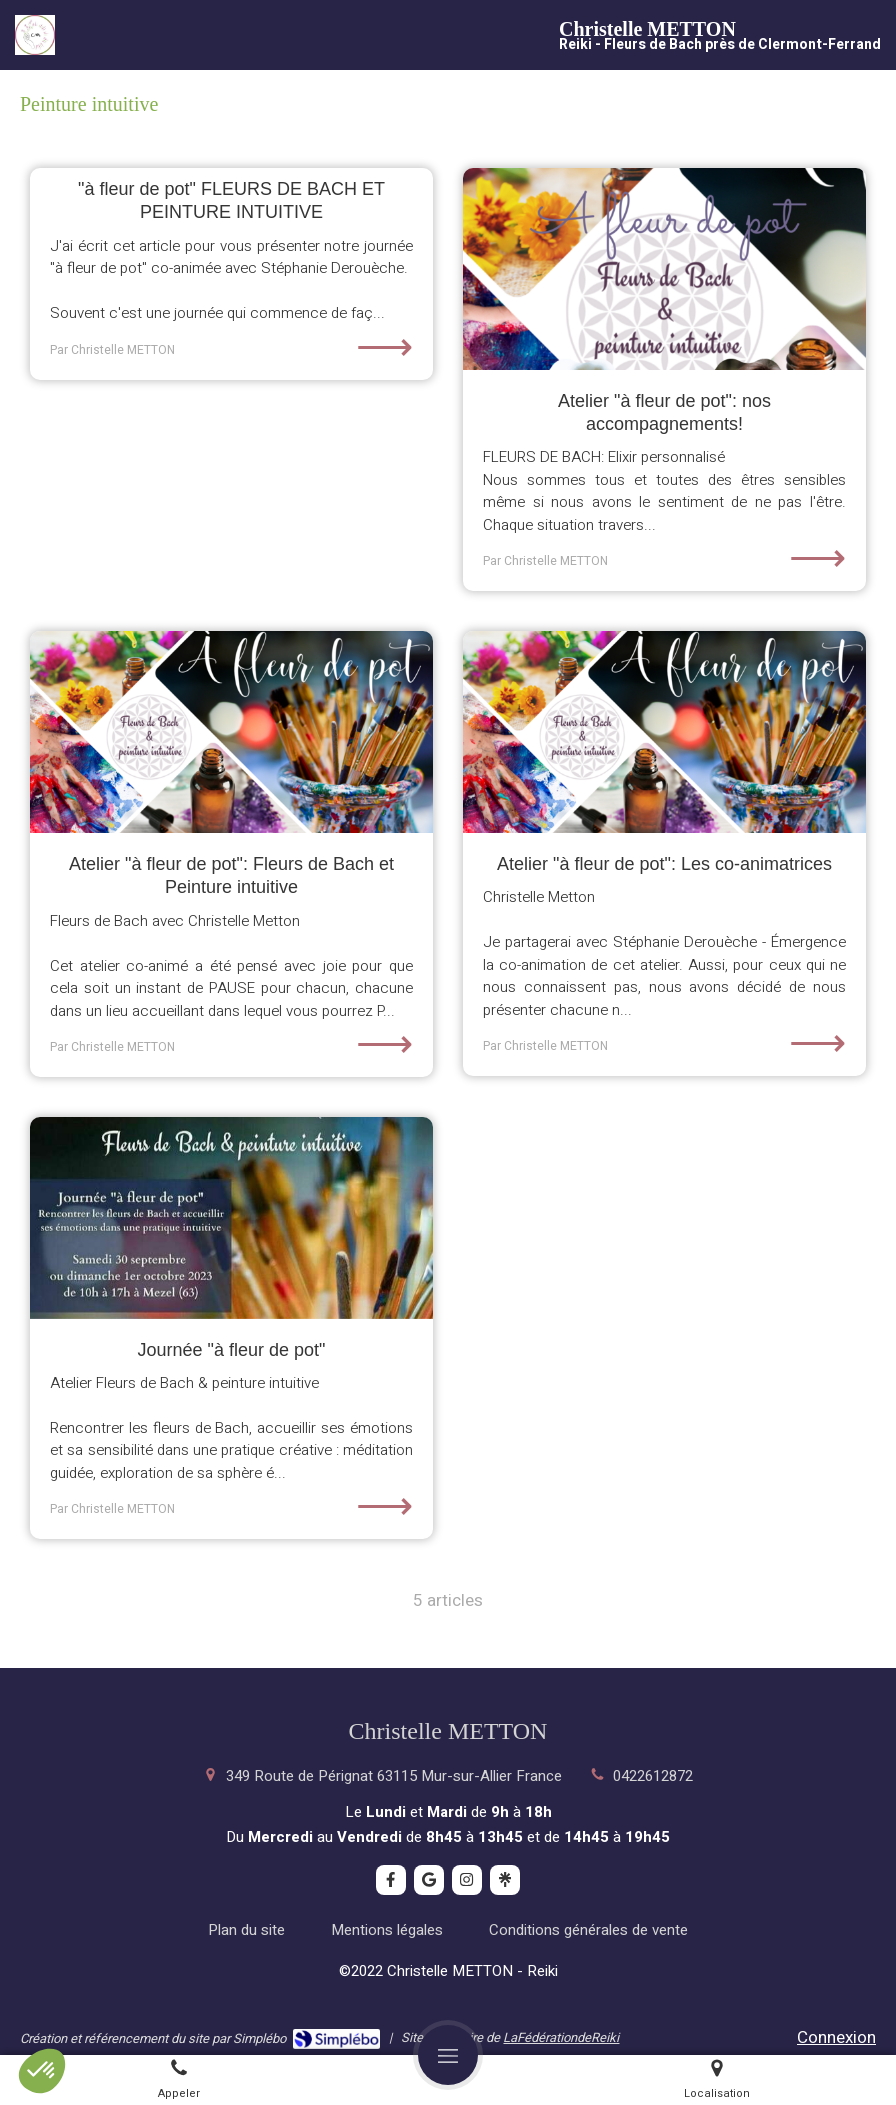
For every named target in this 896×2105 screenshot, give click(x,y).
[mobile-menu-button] (448, 2055)
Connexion (836, 2037)
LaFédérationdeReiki (561, 2037)
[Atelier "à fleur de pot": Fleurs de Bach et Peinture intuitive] (231, 732)
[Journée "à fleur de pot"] (231, 1218)
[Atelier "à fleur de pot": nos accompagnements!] (664, 269)
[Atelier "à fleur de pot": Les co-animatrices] (664, 732)
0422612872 (653, 1776)
